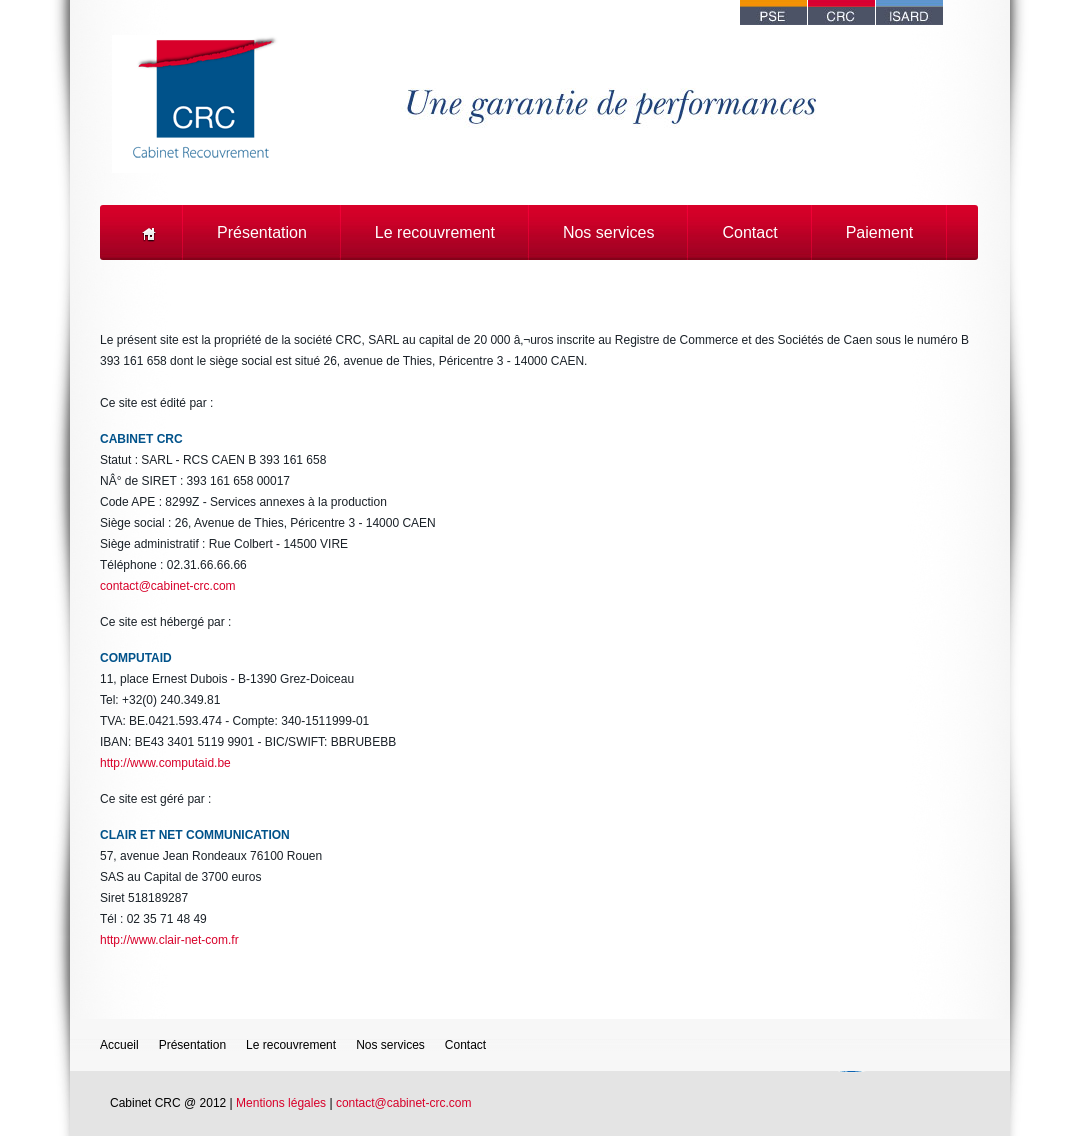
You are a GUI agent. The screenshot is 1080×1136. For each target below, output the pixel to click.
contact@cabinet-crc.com (168, 586)
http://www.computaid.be (165, 763)
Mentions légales (281, 1103)
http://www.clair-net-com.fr (169, 940)
